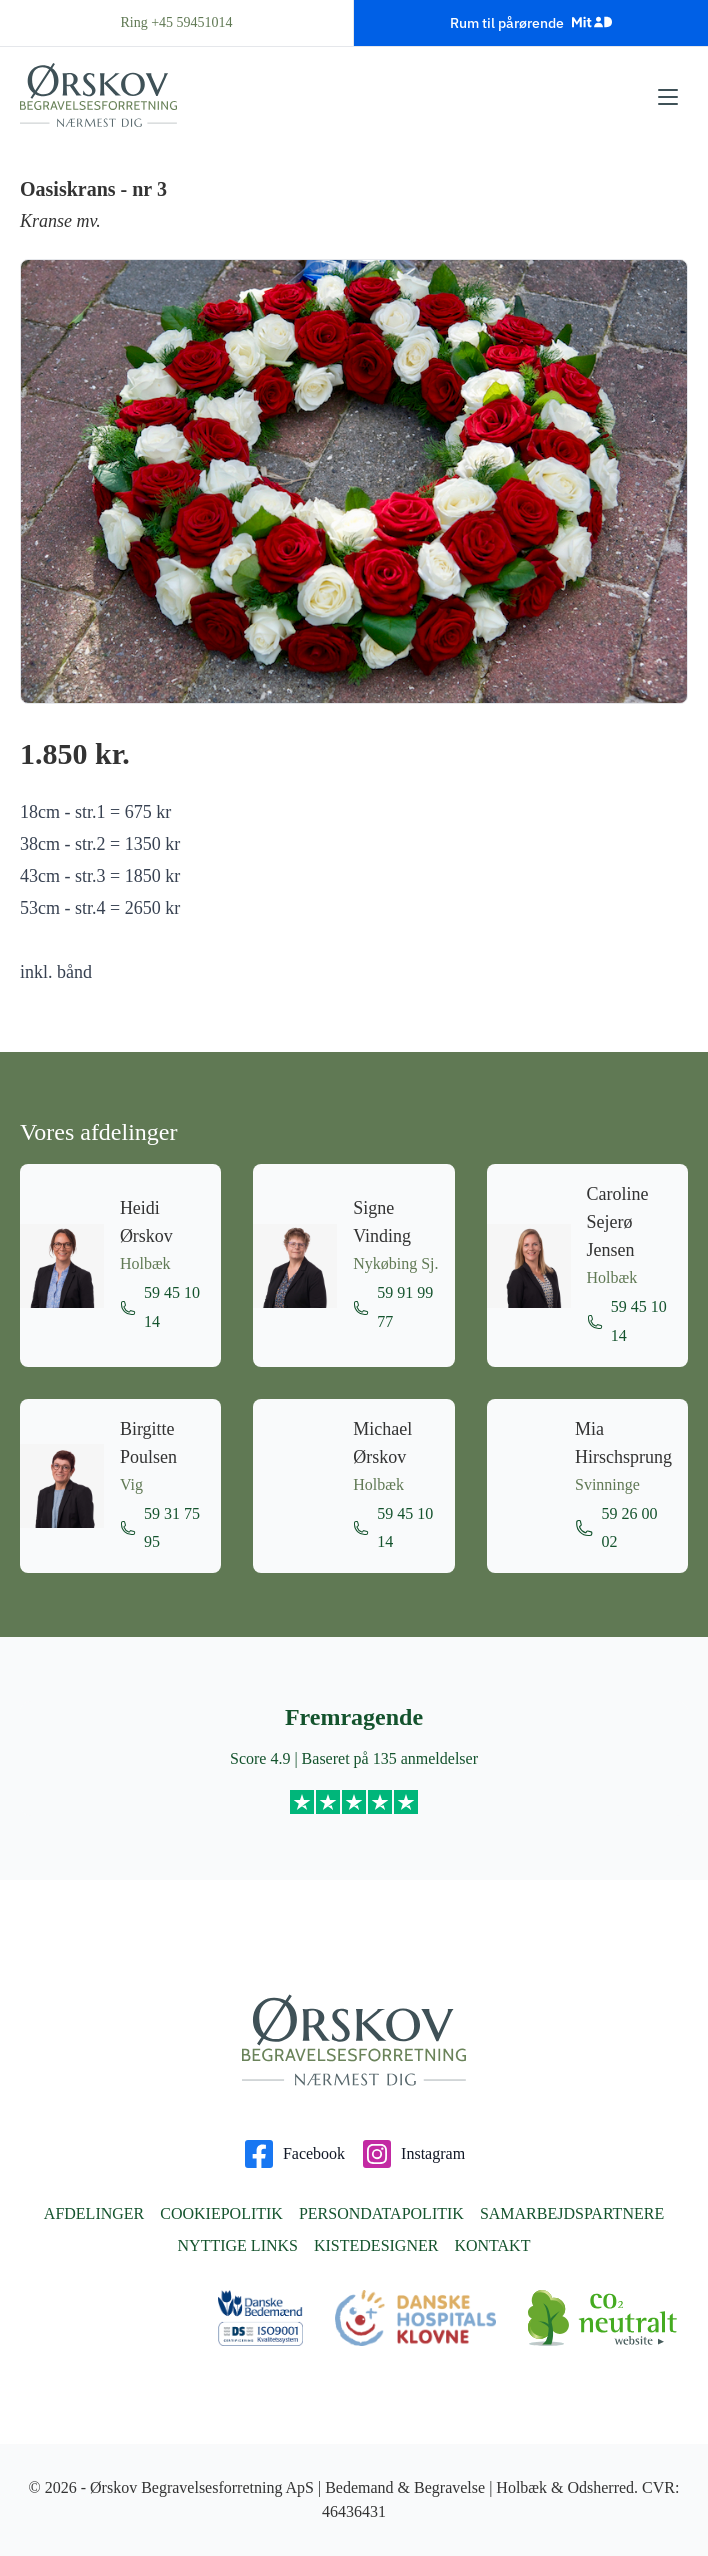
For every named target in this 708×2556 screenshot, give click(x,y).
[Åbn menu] (668, 97)
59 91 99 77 (393, 1307)
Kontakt (492, 2245)
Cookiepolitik (221, 2213)
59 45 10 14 (160, 1307)
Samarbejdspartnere (572, 2213)
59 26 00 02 (616, 1528)
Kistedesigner (376, 2245)
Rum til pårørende (531, 22)
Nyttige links (238, 2245)
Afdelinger (94, 2213)
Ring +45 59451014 (176, 22)
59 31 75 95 (160, 1528)
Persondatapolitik (381, 2213)
